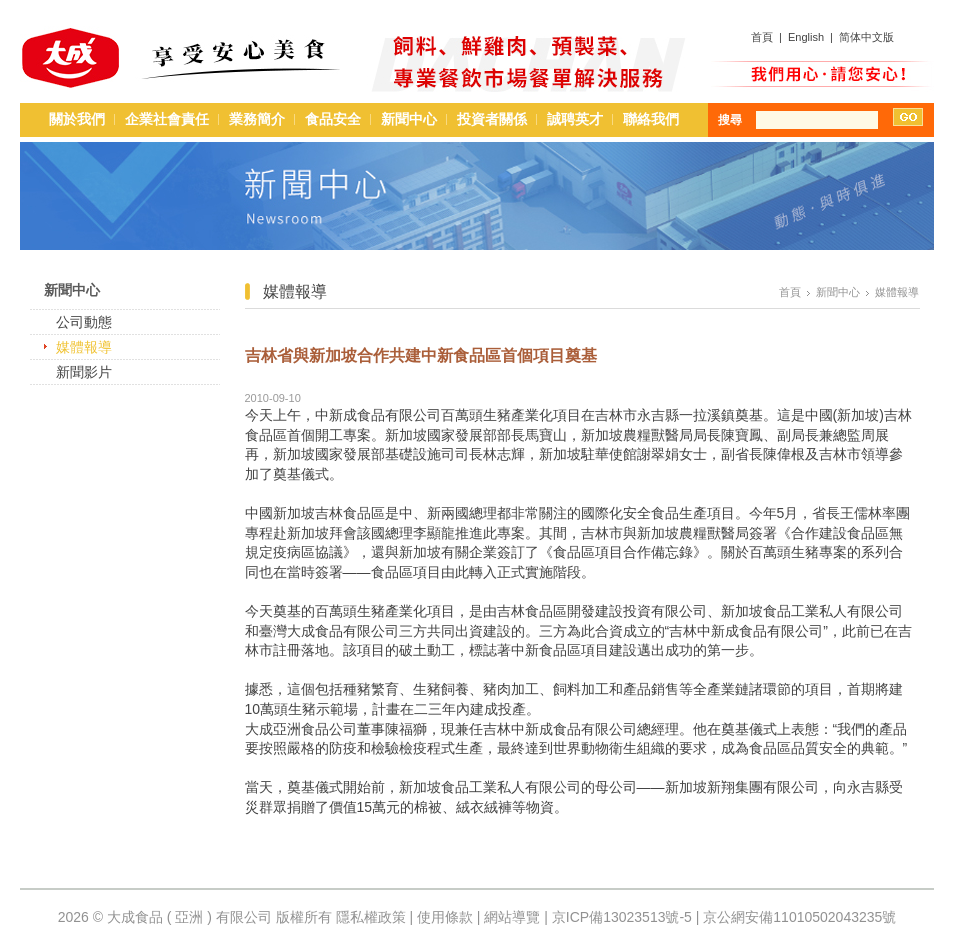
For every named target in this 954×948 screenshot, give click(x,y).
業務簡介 (257, 119)
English (806, 37)
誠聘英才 (575, 119)
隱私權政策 (371, 917)
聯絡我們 (651, 119)
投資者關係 (492, 119)
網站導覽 (512, 917)
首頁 (762, 37)
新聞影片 (84, 372)
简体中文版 (866, 37)
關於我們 (77, 119)
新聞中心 (409, 119)
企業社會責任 (167, 119)
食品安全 (333, 119)
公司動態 (84, 322)
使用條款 (445, 917)
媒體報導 (84, 347)
